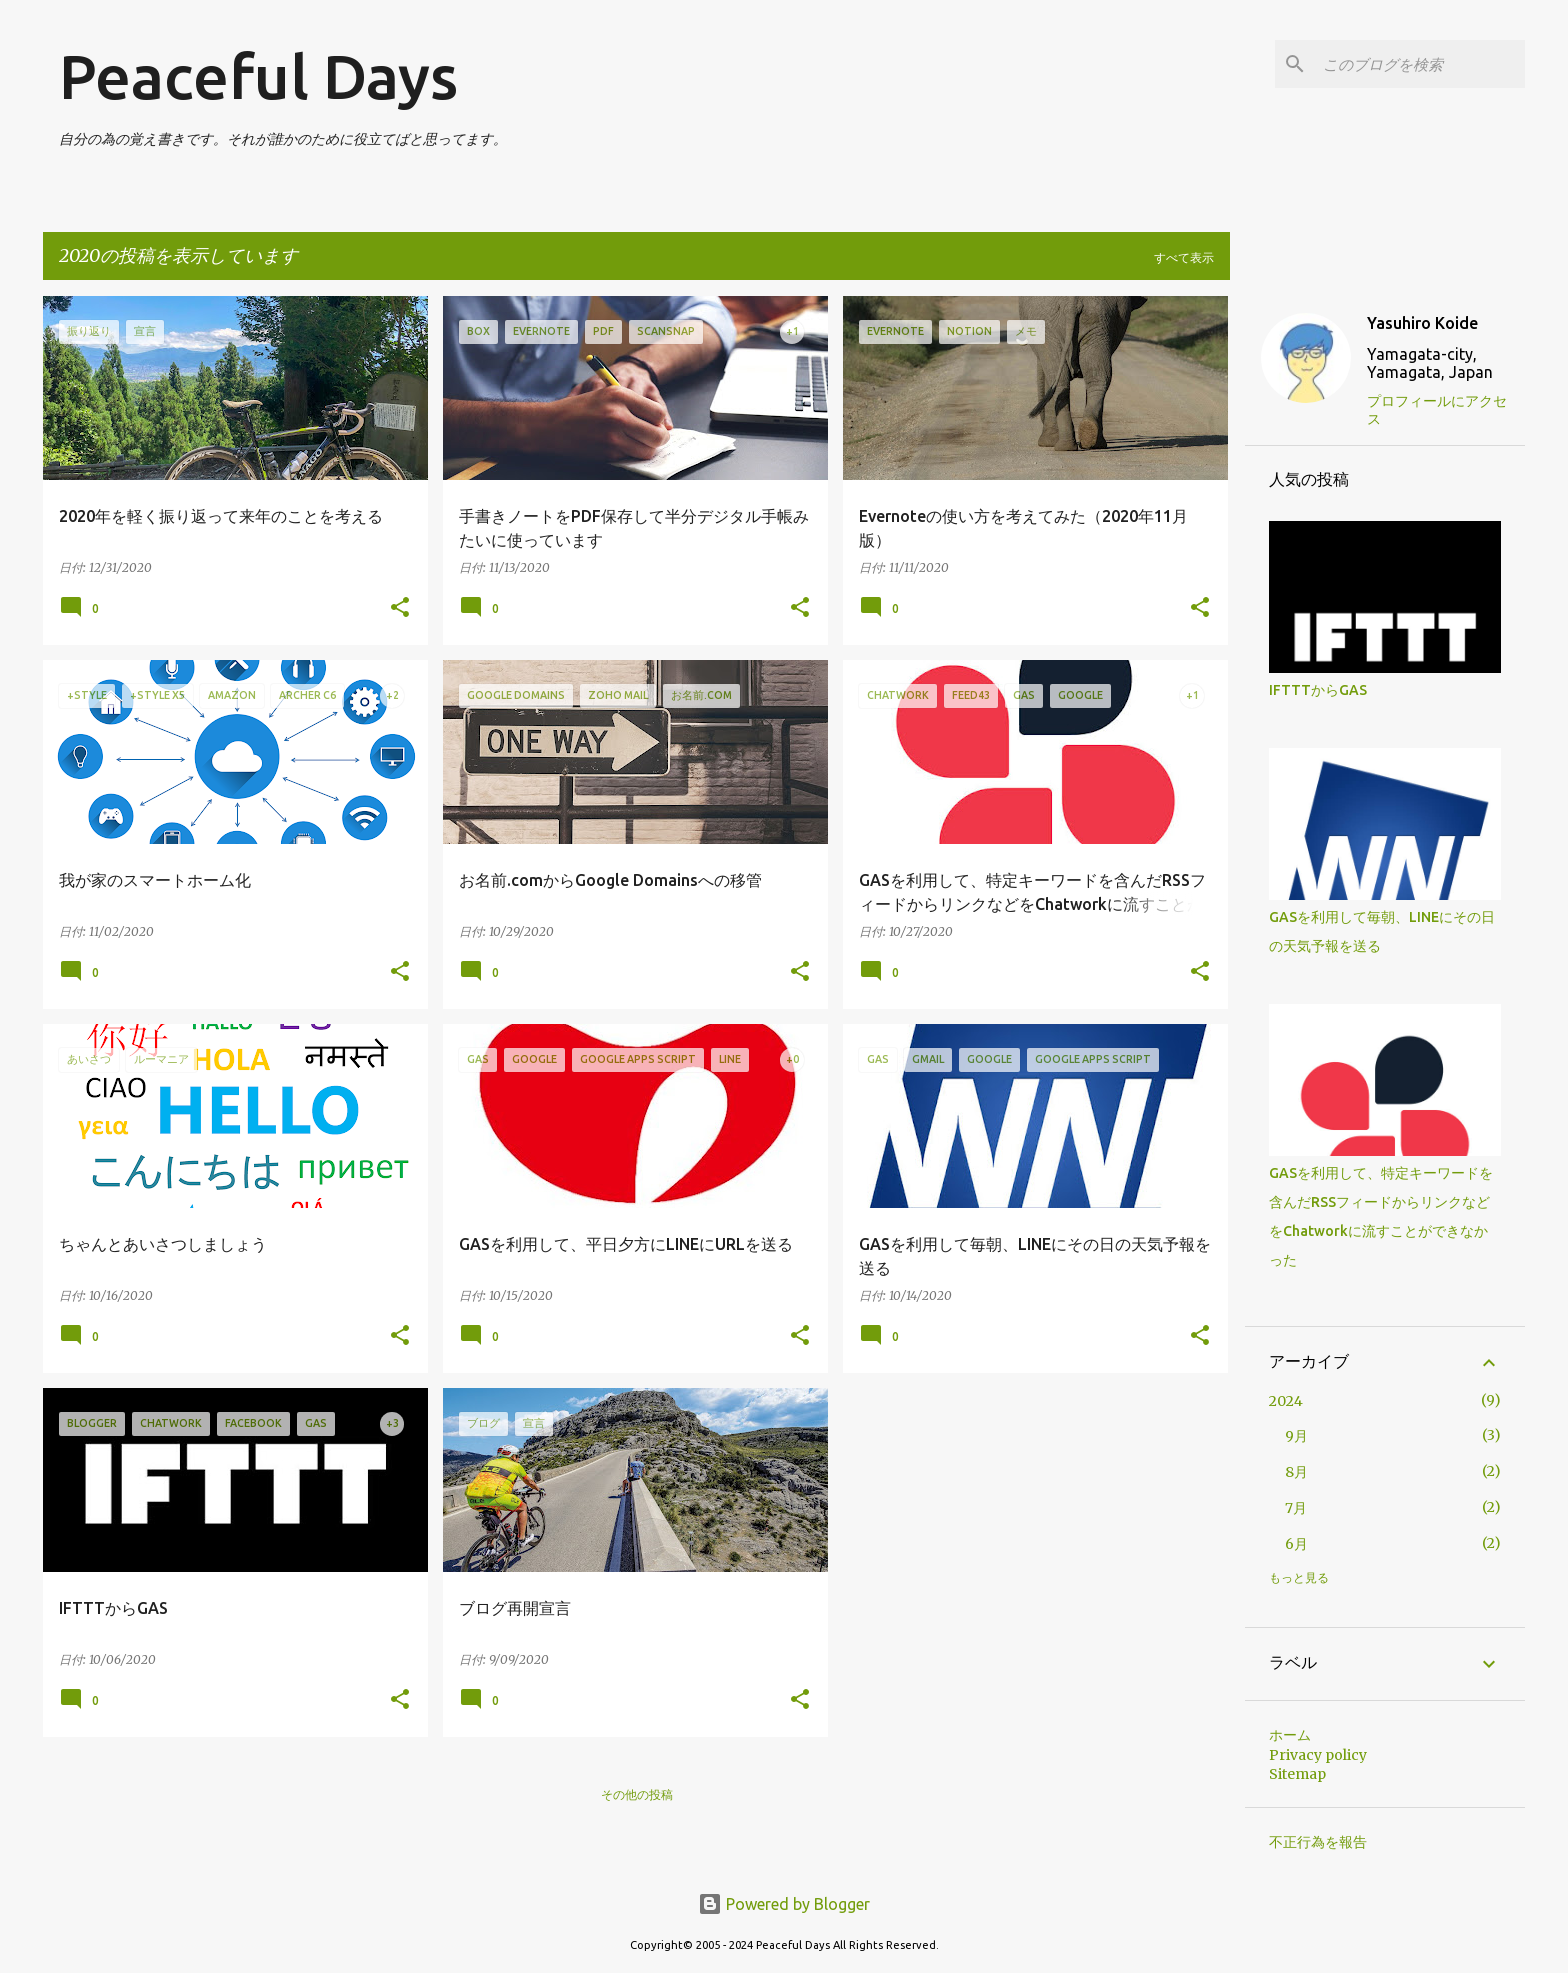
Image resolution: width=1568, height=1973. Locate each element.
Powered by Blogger (784, 1904)
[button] (400, 608)
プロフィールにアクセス (1437, 410)
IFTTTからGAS (1318, 690)
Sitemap (1297, 1774)
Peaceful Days (258, 76)
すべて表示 (1184, 257)
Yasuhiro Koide (1422, 323)
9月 (1296, 1436)
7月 (1296, 1508)
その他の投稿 (637, 1794)
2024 (1286, 1401)
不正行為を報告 (1318, 1842)
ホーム (1290, 1735)
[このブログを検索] (1420, 64)
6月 (1296, 1544)
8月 (1296, 1472)
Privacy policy (1318, 1755)
